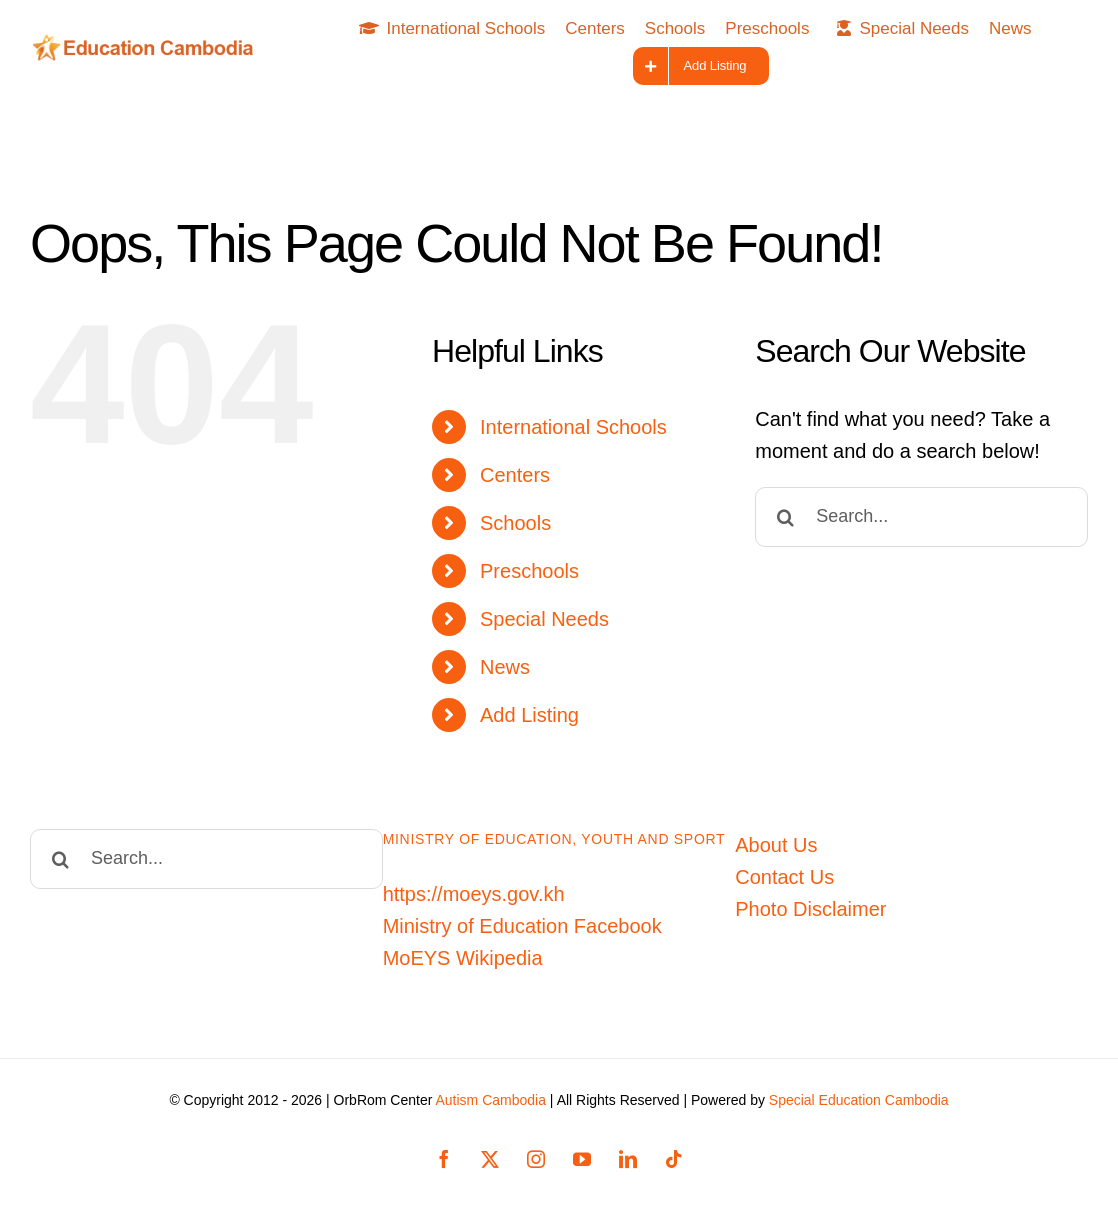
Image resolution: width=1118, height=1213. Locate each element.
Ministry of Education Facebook (522, 926)
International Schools (573, 427)
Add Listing (529, 715)
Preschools (529, 571)
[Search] (785, 517)
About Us (776, 845)
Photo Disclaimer (810, 909)
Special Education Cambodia (859, 1100)
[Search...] (921, 517)
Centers (515, 475)
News (505, 667)
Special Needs (544, 619)
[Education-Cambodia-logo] (148, 44)
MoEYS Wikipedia (463, 958)
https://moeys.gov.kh (474, 894)
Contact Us (784, 877)
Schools (515, 523)
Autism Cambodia (490, 1100)
